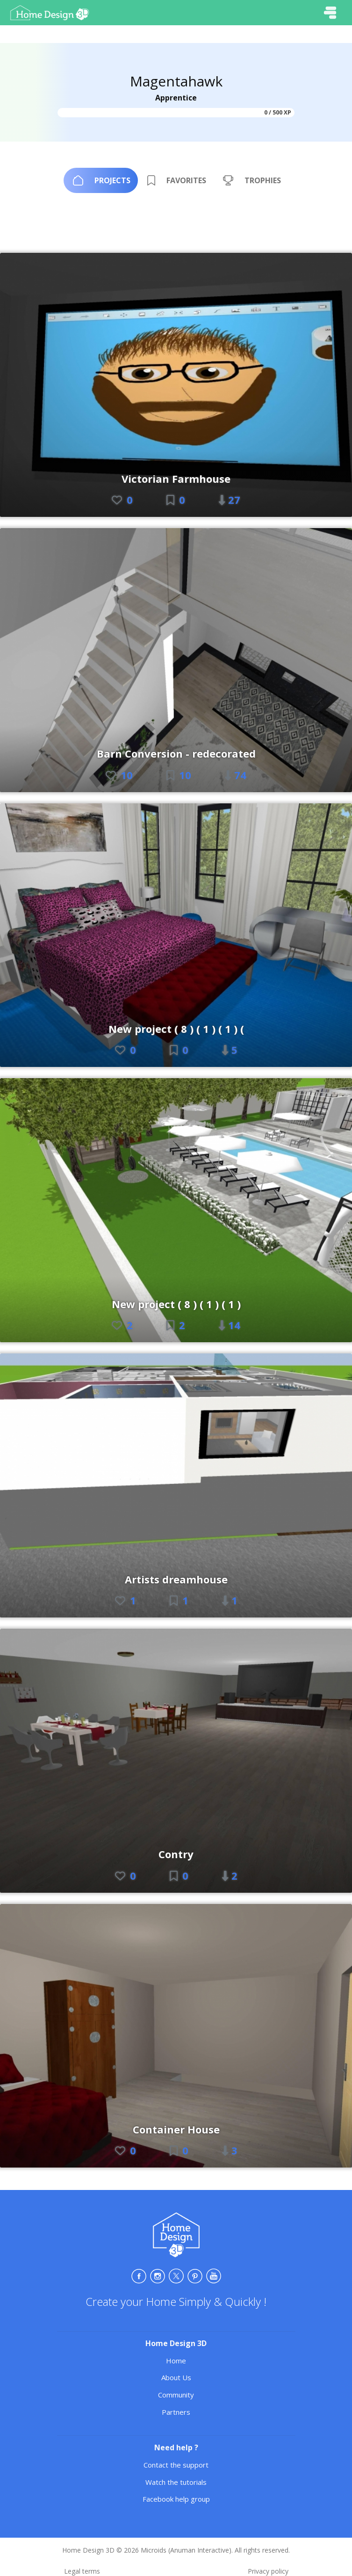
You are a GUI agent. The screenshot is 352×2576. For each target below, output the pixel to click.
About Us (176, 2377)
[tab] (101, 180)
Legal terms (82, 2571)
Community (176, 2394)
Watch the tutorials (176, 2482)
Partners (176, 2412)
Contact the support (176, 2464)
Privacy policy (268, 2571)
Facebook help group (176, 2499)
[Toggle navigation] (330, 12)
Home (176, 2360)
